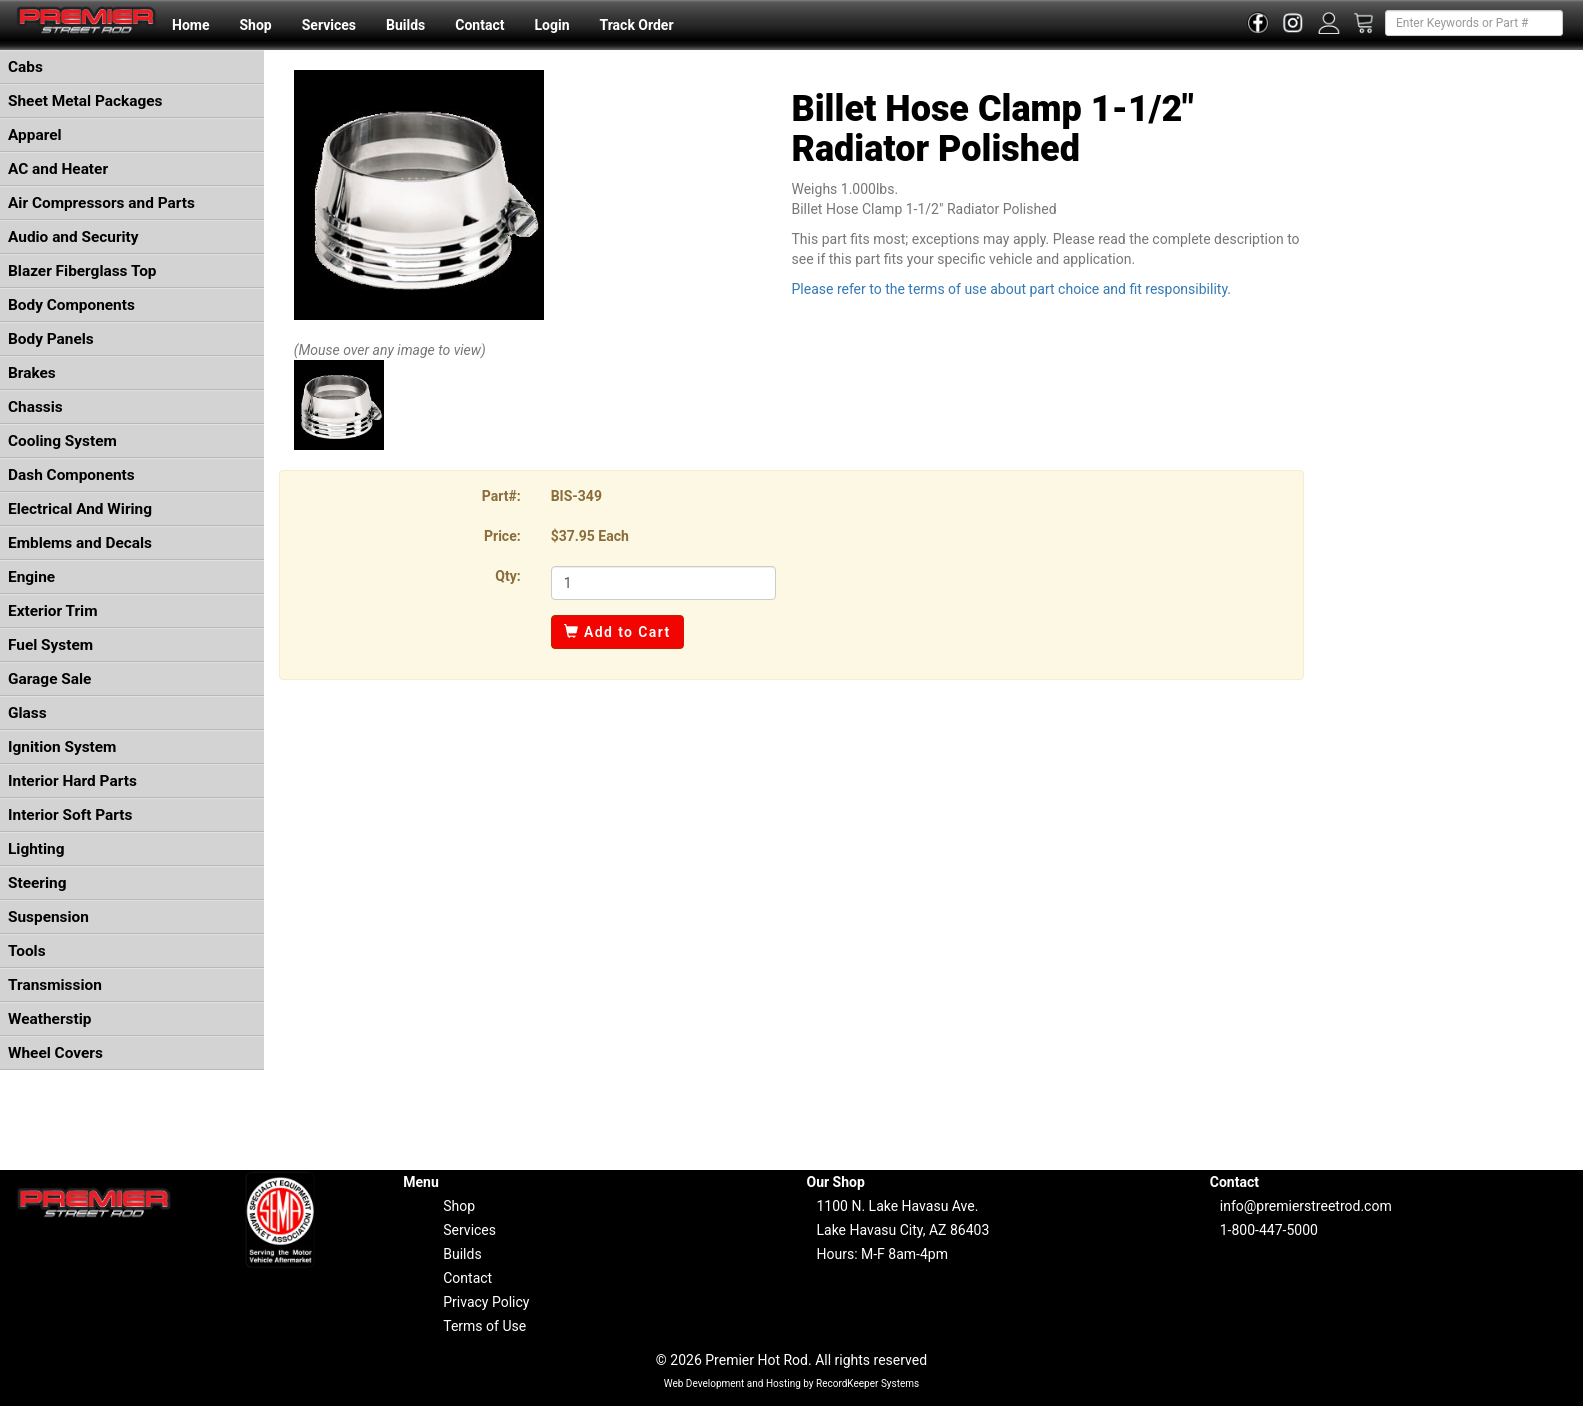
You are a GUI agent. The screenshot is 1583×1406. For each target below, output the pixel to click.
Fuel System (50, 645)
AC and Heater (58, 169)
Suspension (48, 917)
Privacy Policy (486, 1302)
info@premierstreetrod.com (1306, 1206)
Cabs (25, 67)
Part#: (501, 496)
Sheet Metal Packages (85, 101)
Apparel (35, 135)
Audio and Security (73, 237)
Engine (31, 577)
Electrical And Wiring (80, 509)
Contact (479, 25)
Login (551, 25)
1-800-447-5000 (1269, 1230)
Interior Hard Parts (72, 781)
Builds (405, 25)
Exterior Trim (53, 611)
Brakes (32, 373)
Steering (37, 883)
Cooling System (62, 441)
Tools (27, 951)
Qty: (507, 576)
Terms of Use (484, 1326)
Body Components (71, 305)
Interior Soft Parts (70, 815)
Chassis (35, 407)
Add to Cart (617, 632)
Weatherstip (49, 1019)
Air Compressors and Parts (101, 203)
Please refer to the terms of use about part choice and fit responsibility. (1011, 289)
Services (329, 25)
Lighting (36, 849)
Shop (255, 25)
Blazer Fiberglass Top (82, 271)
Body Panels (51, 339)
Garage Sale (49, 679)
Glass (27, 713)
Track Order (636, 25)
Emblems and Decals (80, 543)
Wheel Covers (55, 1053)
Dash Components (71, 475)
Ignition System (62, 747)
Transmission (55, 985)
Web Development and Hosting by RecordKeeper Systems (792, 1383)
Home (190, 25)
